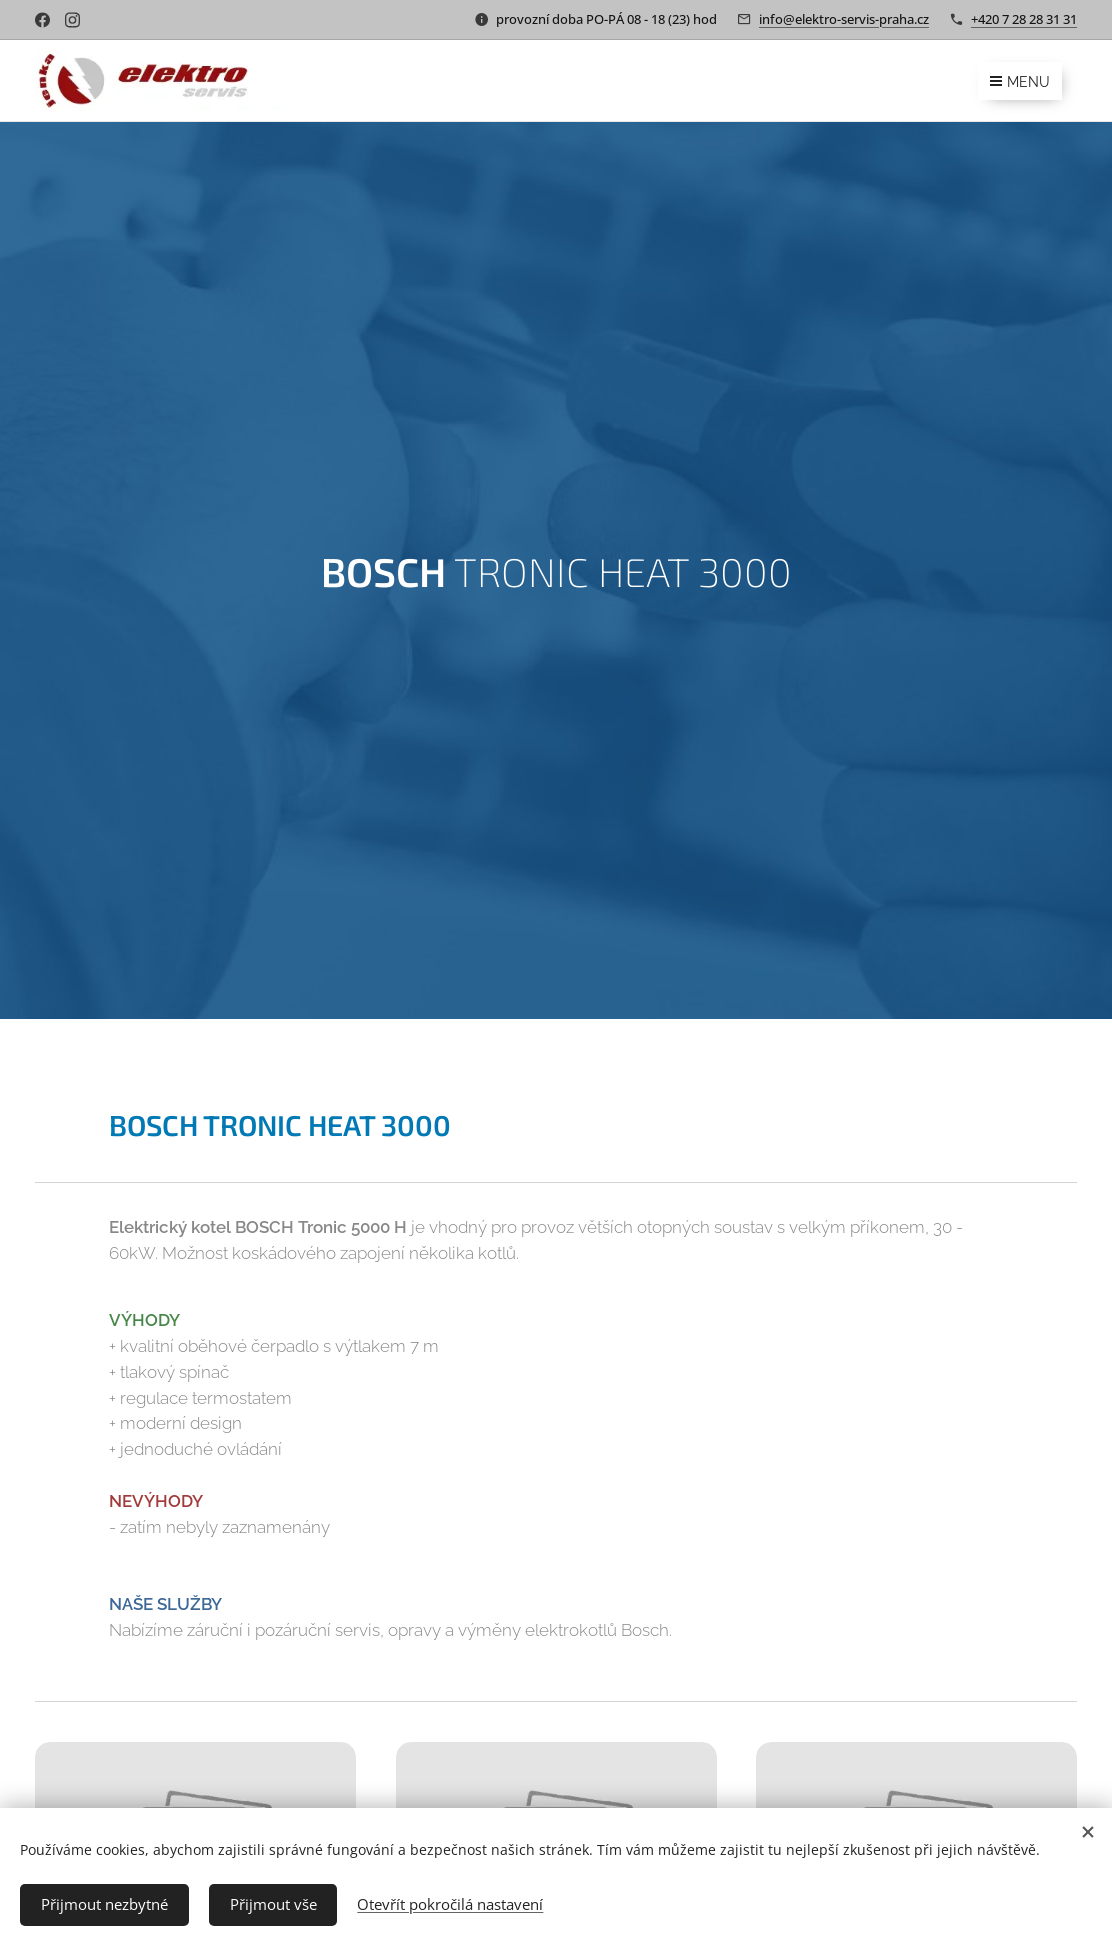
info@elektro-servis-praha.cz (844, 19)
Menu (1020, 82)
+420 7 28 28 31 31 (1024, 19)
